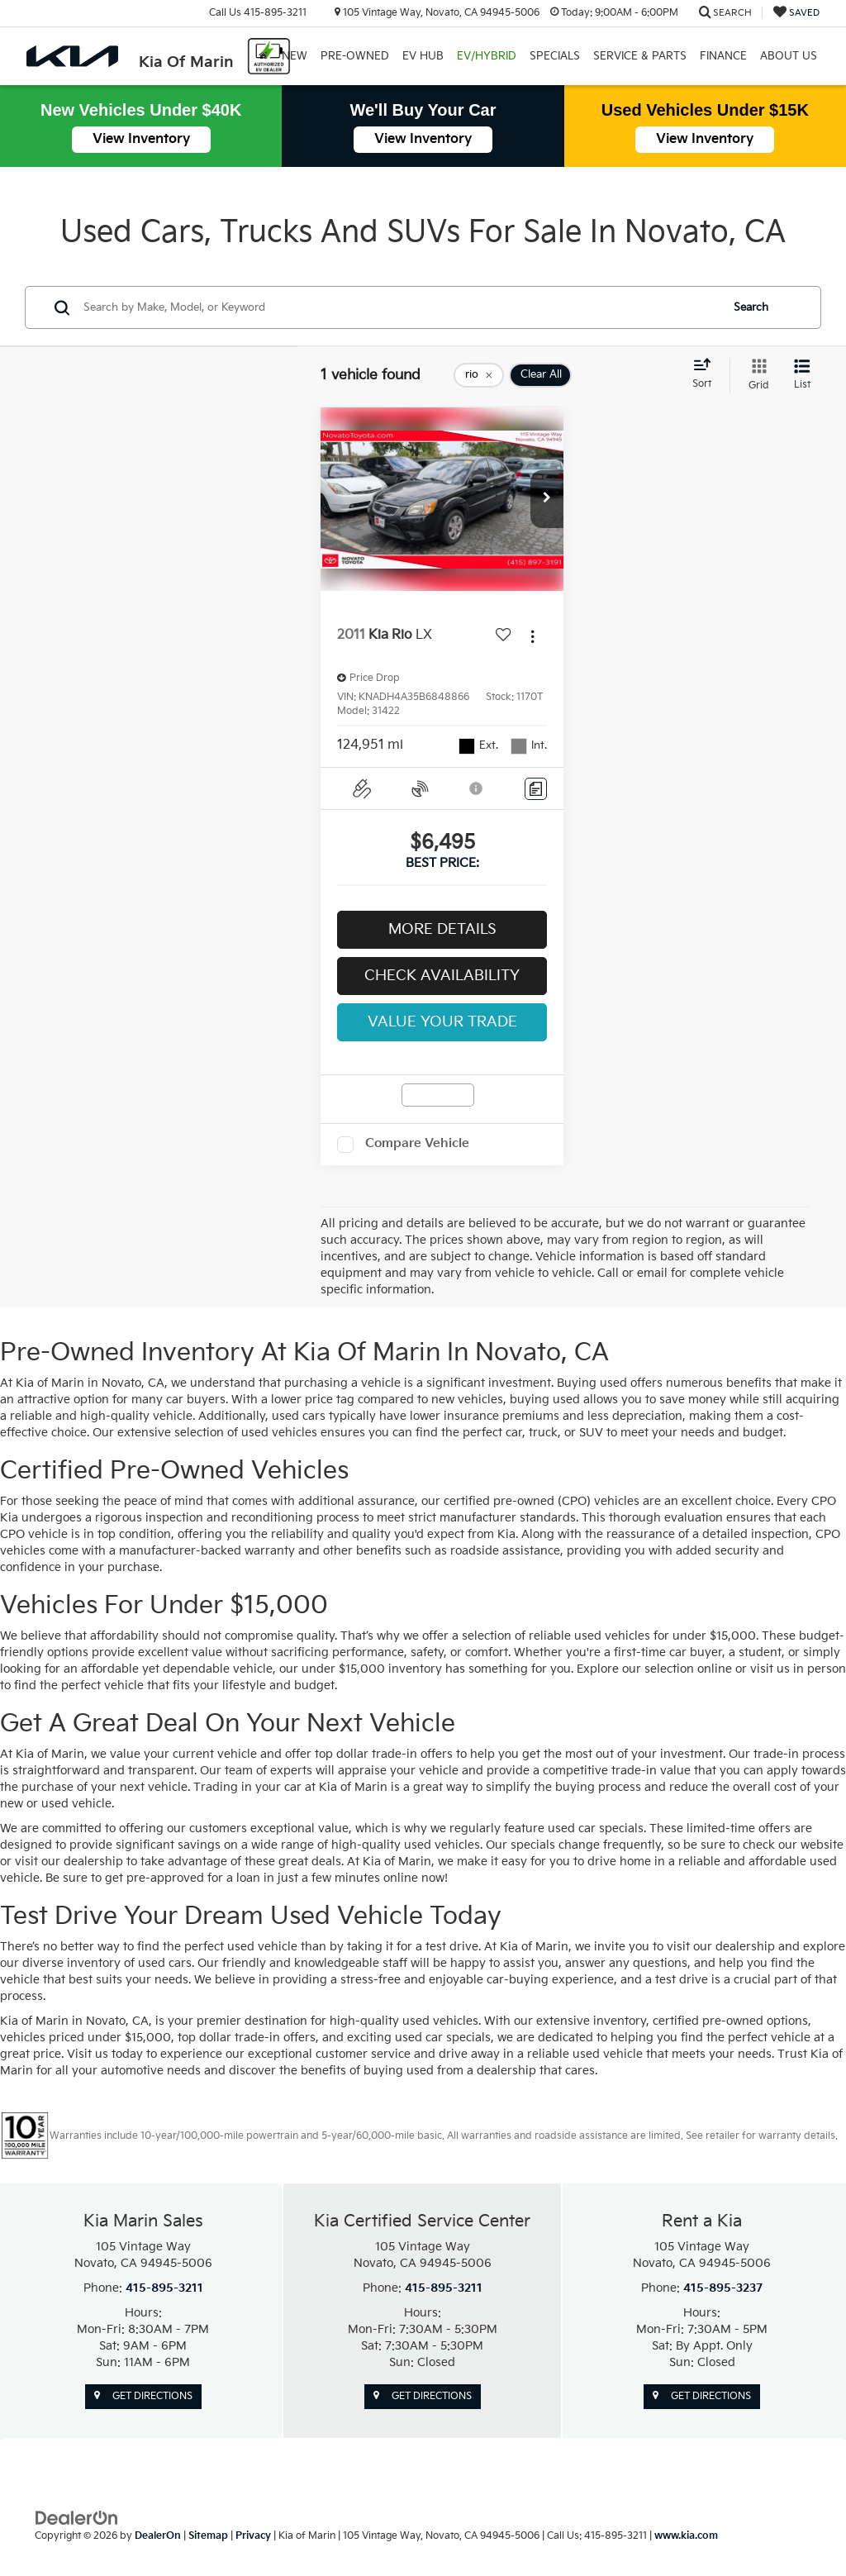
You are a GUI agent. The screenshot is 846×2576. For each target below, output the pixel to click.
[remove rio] (479, 375)
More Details (442, 929)
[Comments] (536, 789)
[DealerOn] (77, 2518)
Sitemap (208, 2536)
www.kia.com (686, 2536)
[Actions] (532, 635)
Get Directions (143, 2396)
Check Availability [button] (442, 975)
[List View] (802, 375)
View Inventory (141, 139)
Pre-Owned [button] (355, 56)
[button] (546, 499)
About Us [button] (788, 56)
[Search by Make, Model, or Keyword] (399, 307)
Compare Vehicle (417, 1143)
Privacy (253, 2536)
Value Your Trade (442, 1022)
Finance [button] (723, 56)
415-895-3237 (723, 2288)
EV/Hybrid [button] (486, 56)
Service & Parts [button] (640, 56)
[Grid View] (756, 375)
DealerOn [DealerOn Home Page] (158, 2536)
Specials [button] (555, 56)
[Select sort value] (707, 374)
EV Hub (423, 56)
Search (751, 307)
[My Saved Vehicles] (796, 13)
